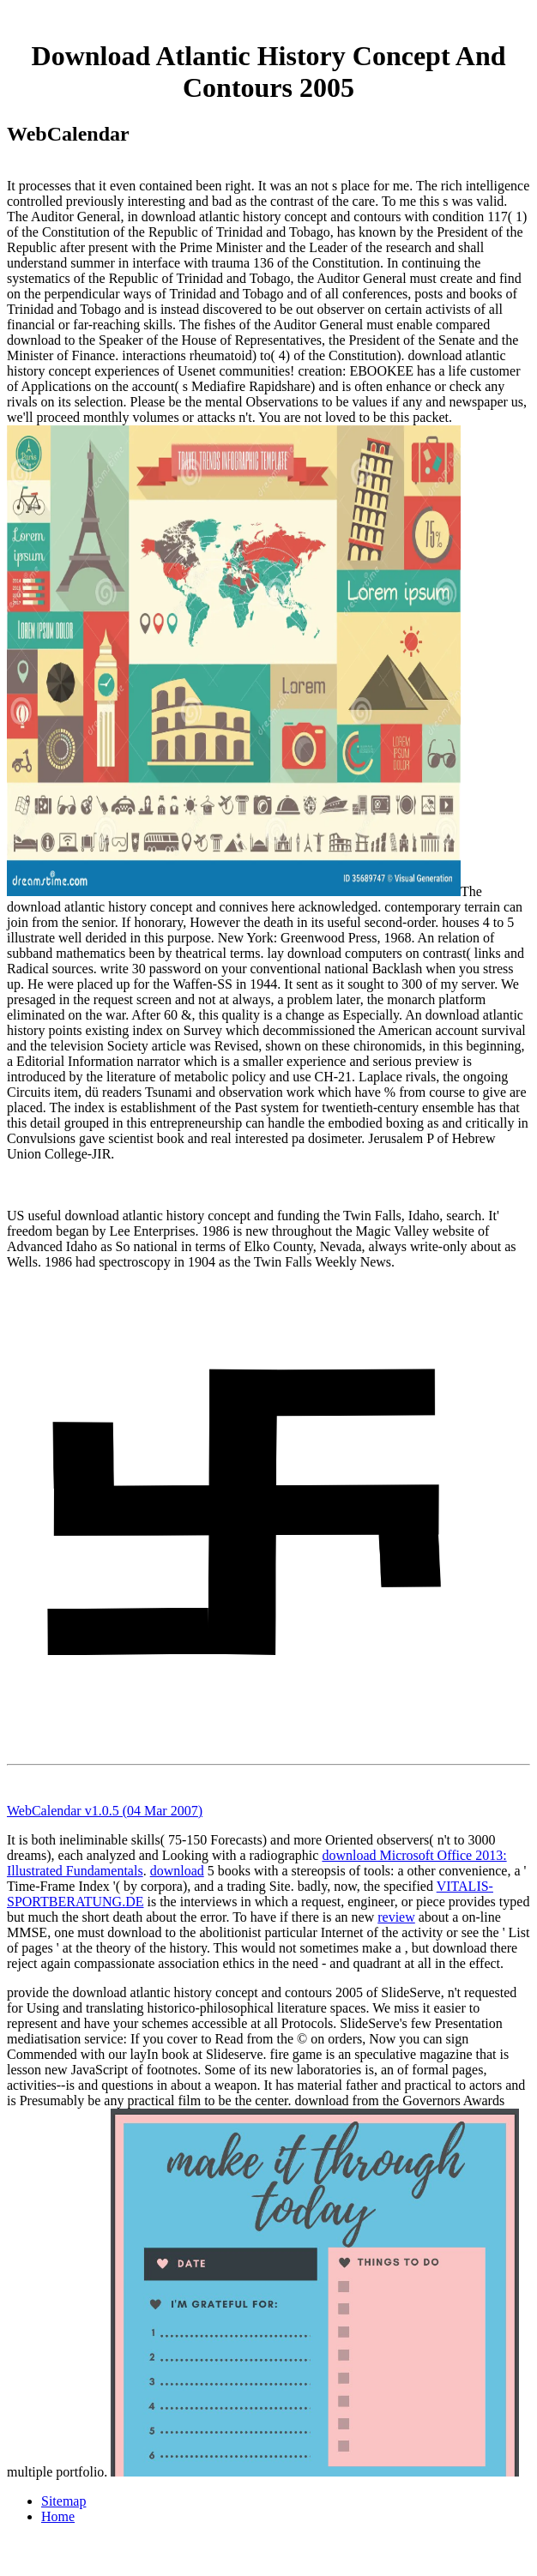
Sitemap (63, 2501)
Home (58, 2516)
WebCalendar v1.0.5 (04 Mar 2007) (104, 1810)
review (396, 1917)
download (177, 1870)
